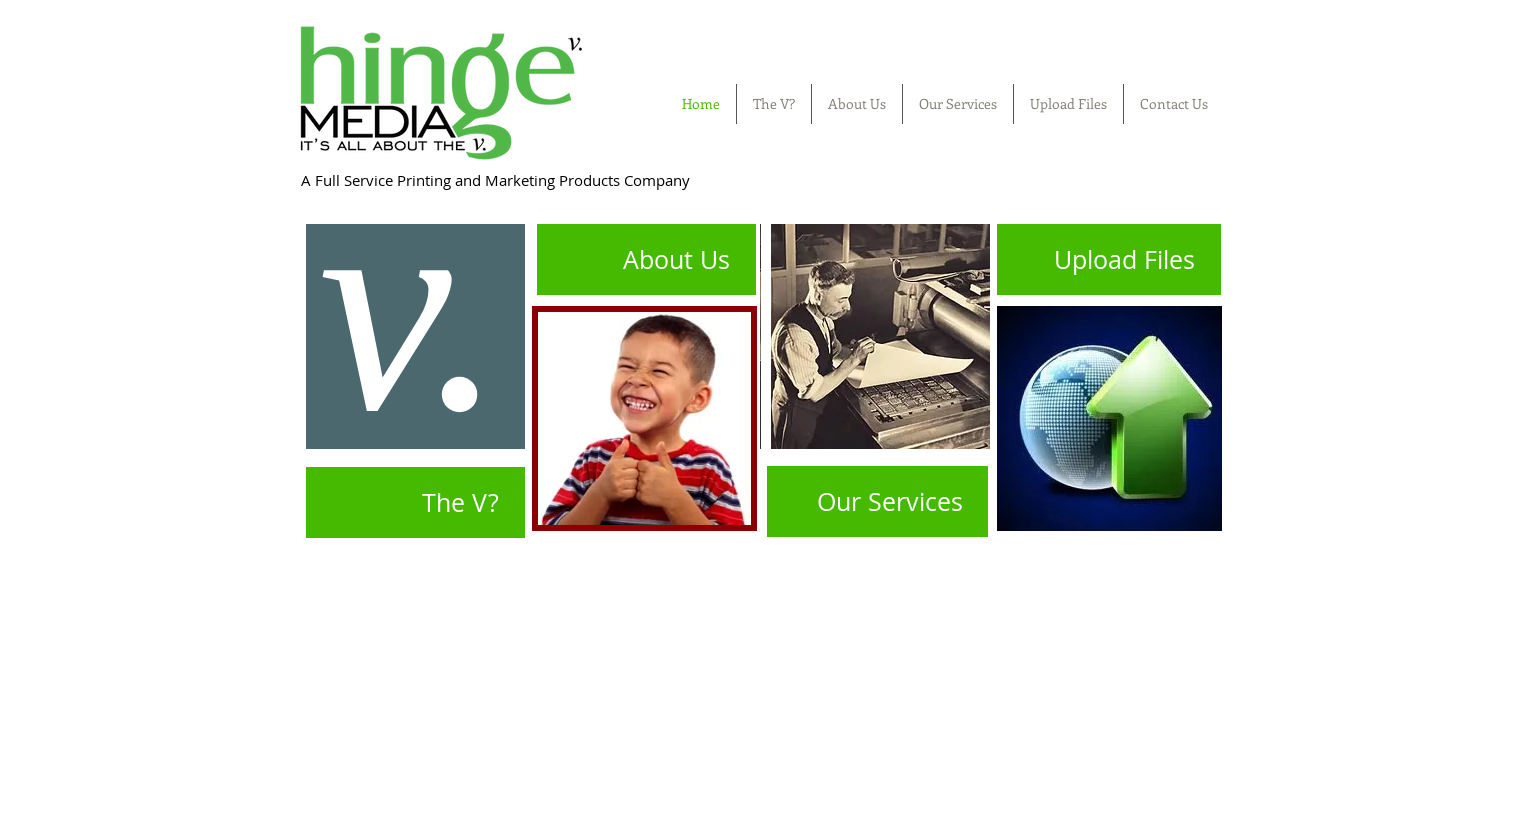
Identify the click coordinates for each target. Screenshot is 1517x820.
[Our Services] (877, 501)
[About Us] (643, 259)
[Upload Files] (1109, 259)
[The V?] (412, 502)
